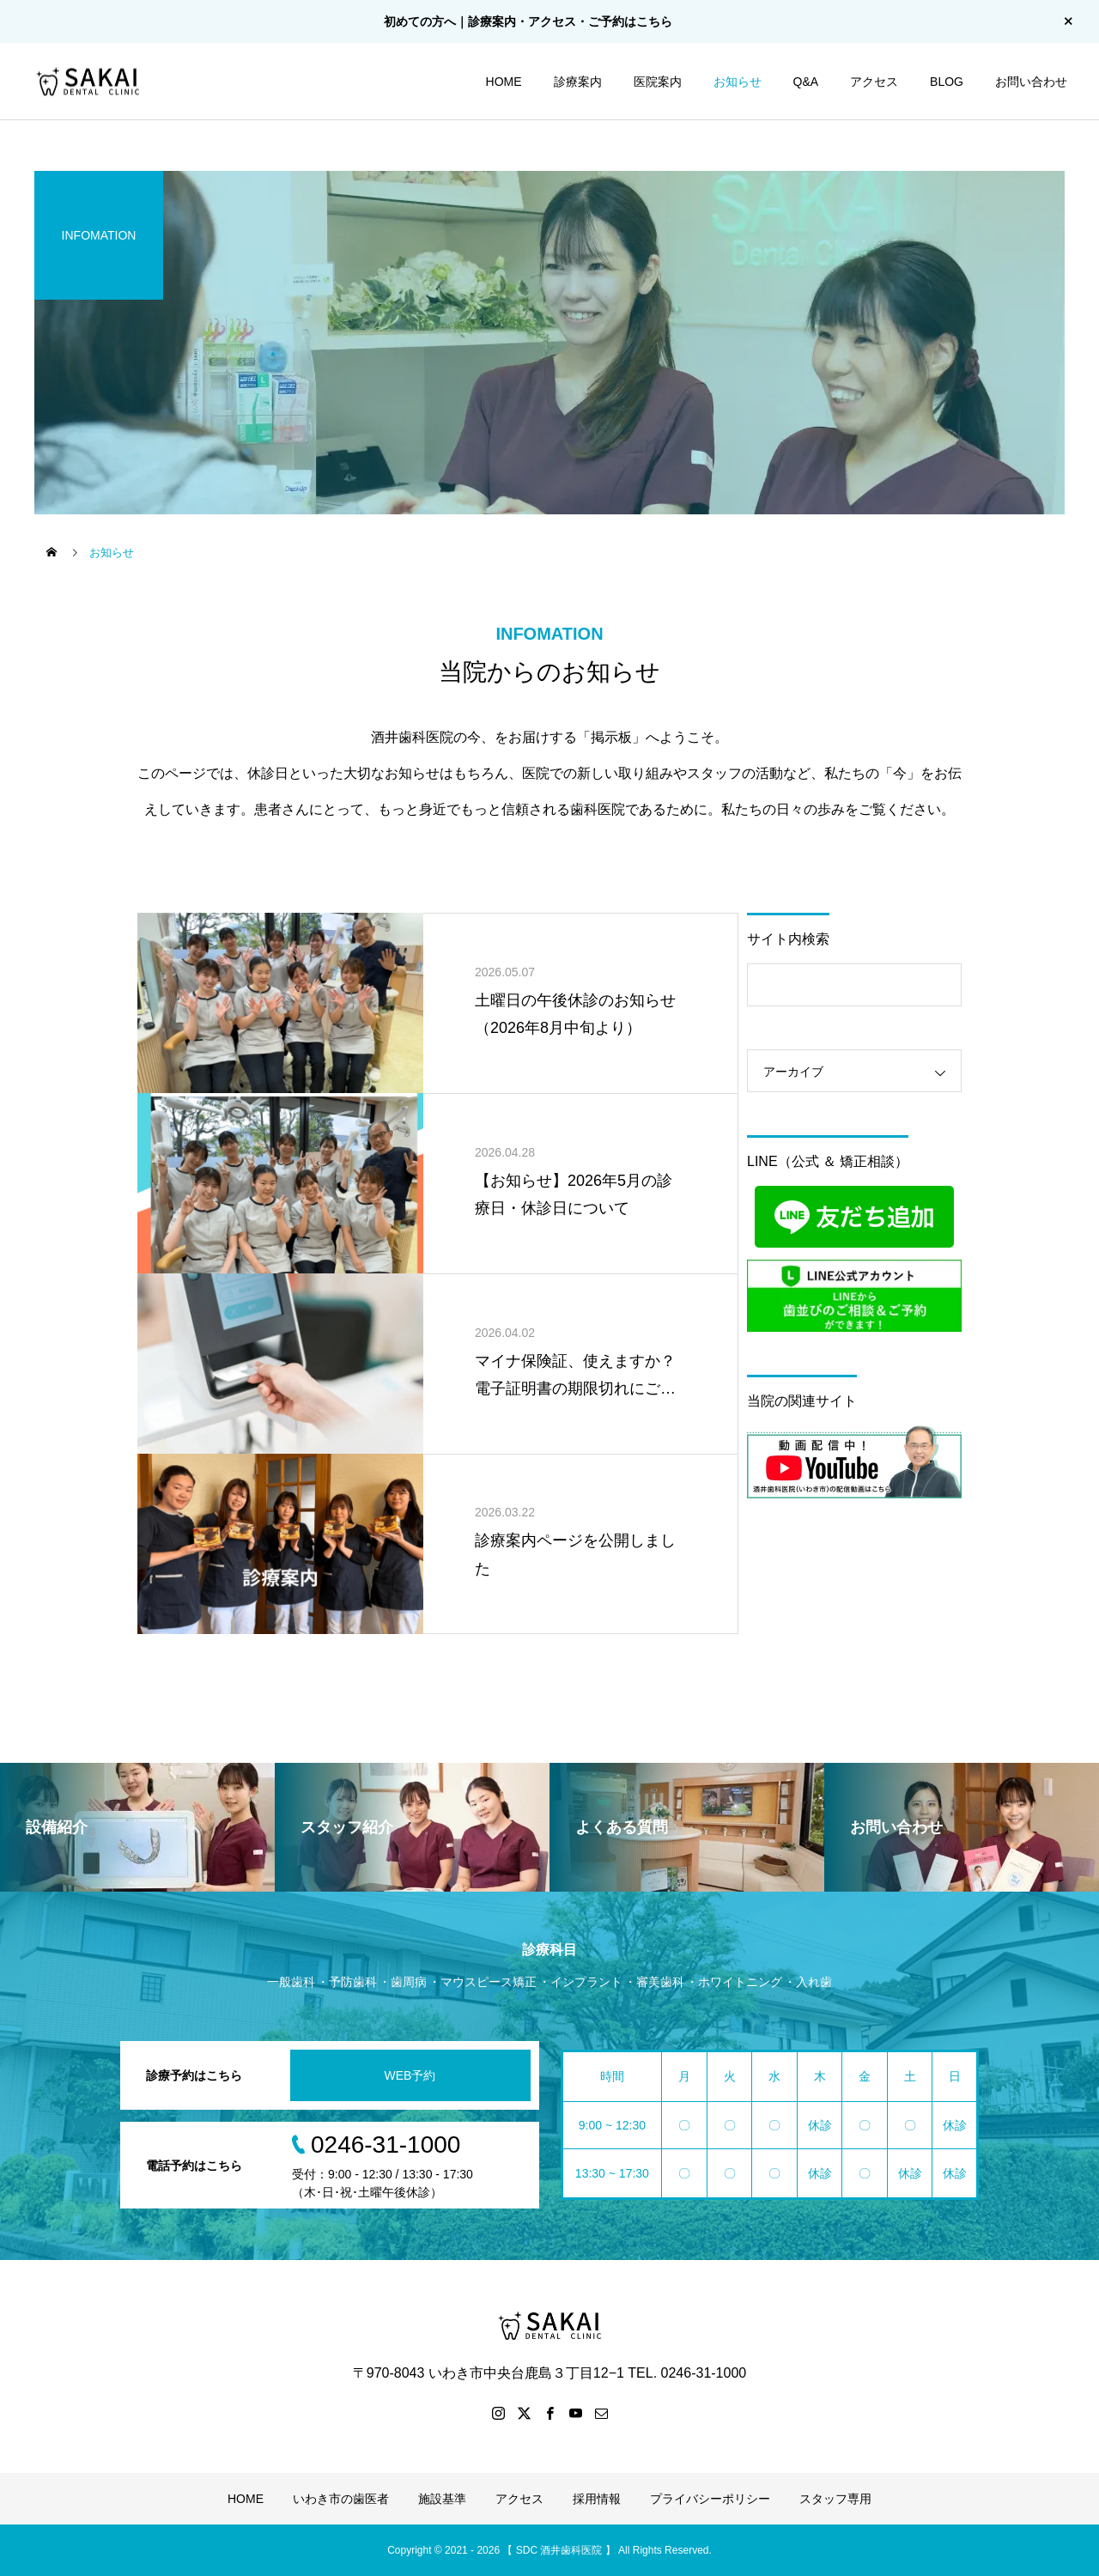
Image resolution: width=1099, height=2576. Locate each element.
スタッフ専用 (835, 2499)
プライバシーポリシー (710, 2499)
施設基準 (442, 2499)
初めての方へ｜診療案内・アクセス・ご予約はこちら (528, 21)
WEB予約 (410, 2075)
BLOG (946, 81)
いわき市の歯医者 (341, 2499)
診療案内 (578, 81)
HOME (504, 81)
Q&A (806, 81)
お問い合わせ (1031, 81)
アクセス (874, 81)
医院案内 (658, 81)
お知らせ (737, 81)
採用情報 (597, 2499)
